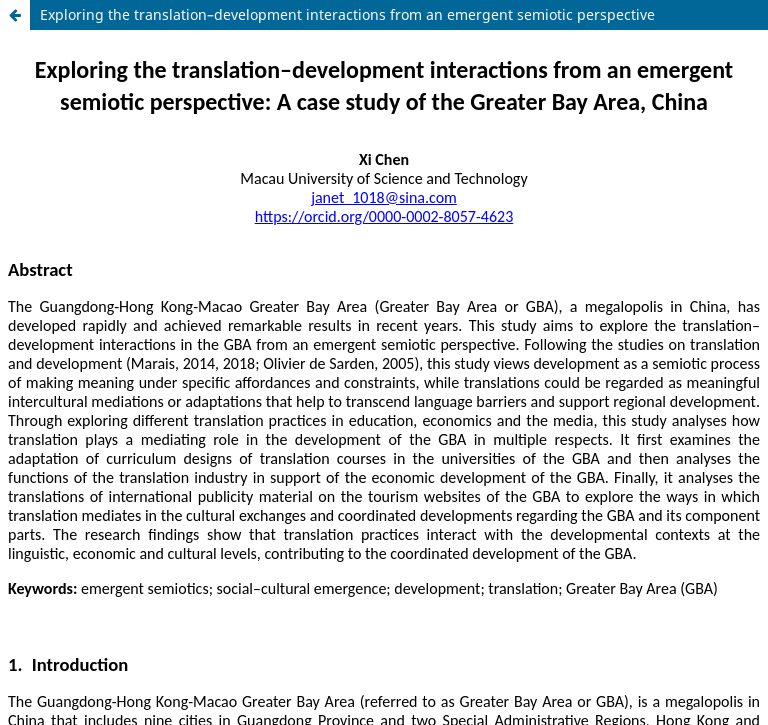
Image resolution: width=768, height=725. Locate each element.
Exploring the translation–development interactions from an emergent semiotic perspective (347, 14)
